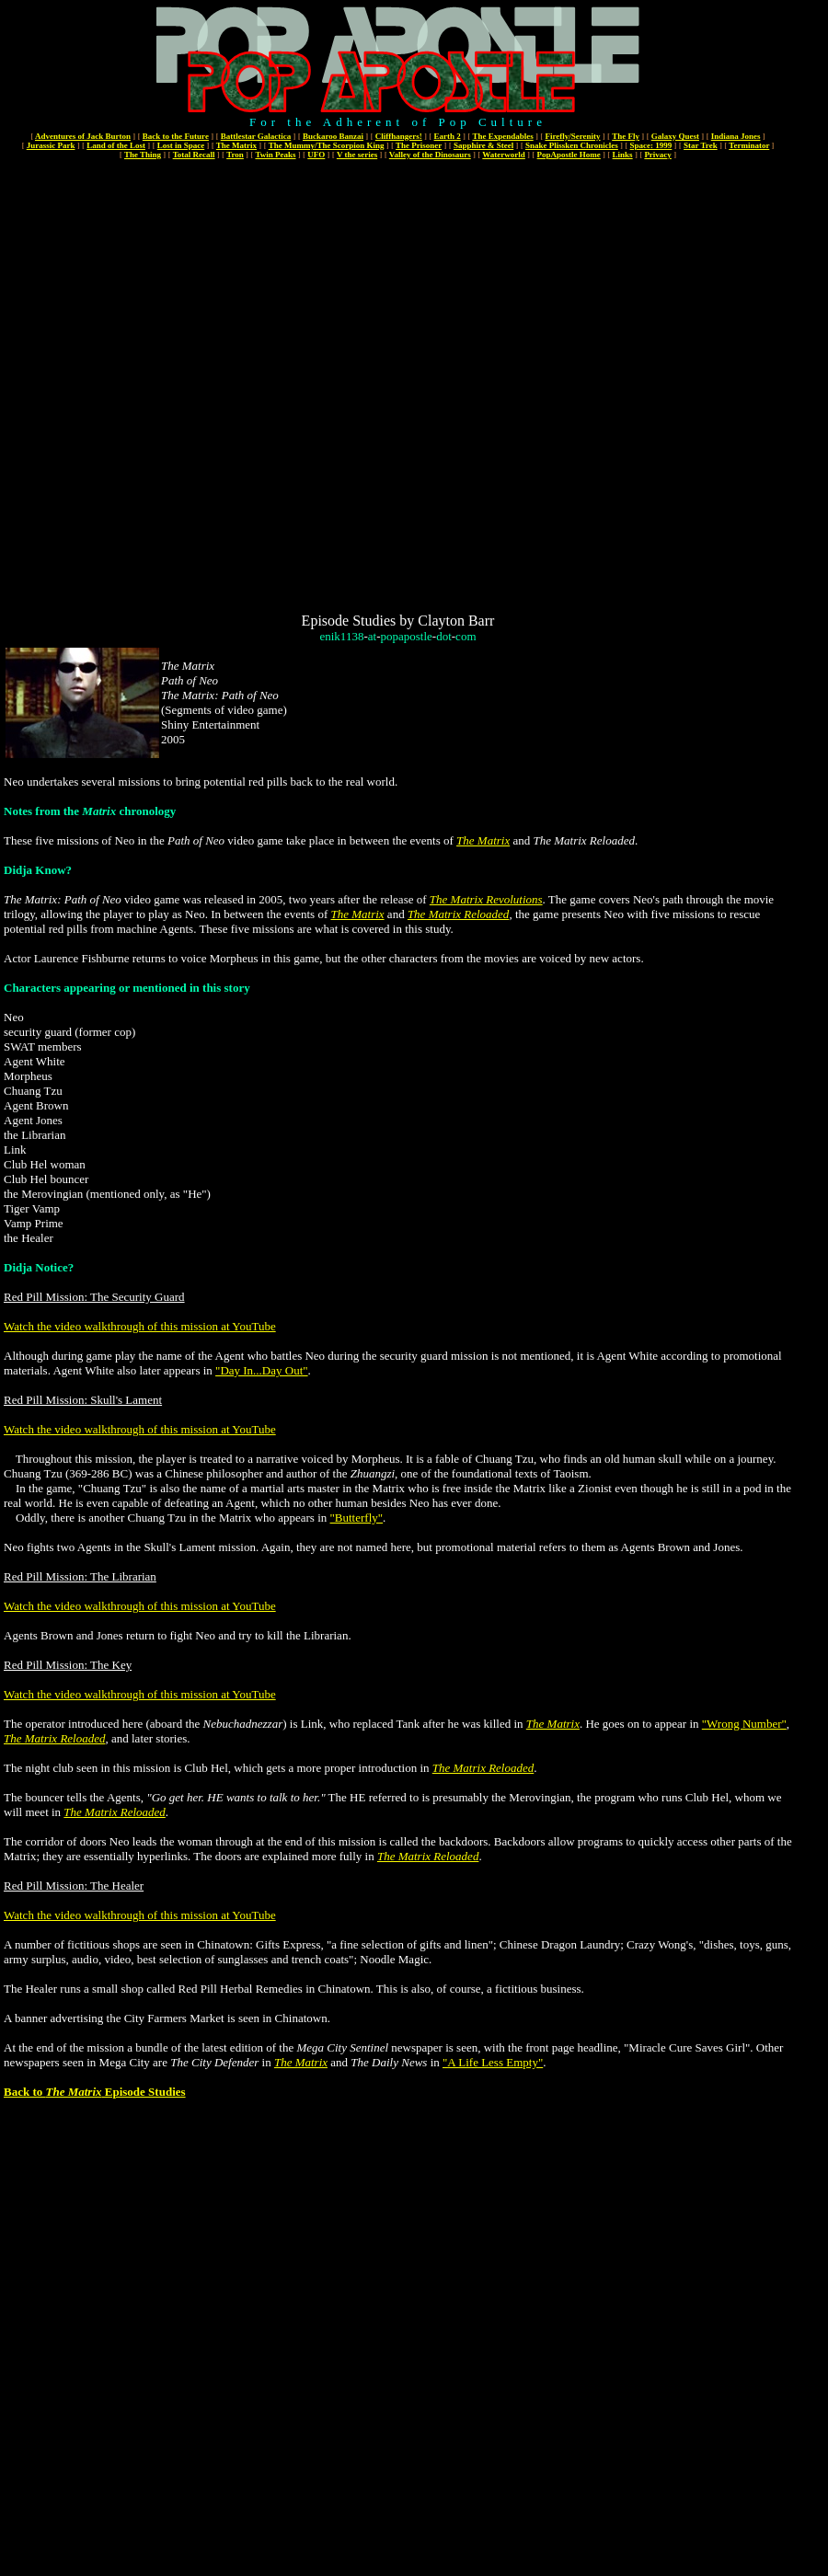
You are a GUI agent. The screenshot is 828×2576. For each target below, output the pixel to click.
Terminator (749, 145)
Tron (235, 154)
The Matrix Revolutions (486, 899)
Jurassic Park (51, 145)
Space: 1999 (651, 145)
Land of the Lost (115, 145)
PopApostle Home (569, 154)
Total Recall (194, 154)
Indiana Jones (736, 136)
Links (623, 154)
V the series (357, 154)
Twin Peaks (275, 154)
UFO (316, 154)
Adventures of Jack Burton (83, 136)
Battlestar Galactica (256, 136)
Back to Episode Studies (95, 2092)
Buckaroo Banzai (333, 136)
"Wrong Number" (744, 1724)
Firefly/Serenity (572, 136)
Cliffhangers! (398, 136)
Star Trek (701, 145)
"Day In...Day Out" (261, 1370)
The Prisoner (419, 145)
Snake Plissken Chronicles (571, 145)
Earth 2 (447, 136)
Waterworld (503, 154)
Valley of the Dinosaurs (430, 154)
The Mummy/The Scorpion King (327, 145)
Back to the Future (176, 136)
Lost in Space (181, 145)
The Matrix (236, 145)
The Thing (142, 154)
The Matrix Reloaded (458, 914)
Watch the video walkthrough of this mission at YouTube (140, 1326)
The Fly (625, 136)
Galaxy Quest (675, 136)
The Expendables (502, 136)
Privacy (658, 154)
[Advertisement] (210, 385)
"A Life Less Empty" (493, 2062)
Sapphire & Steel (483, 145)
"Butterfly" (357, 1517)
